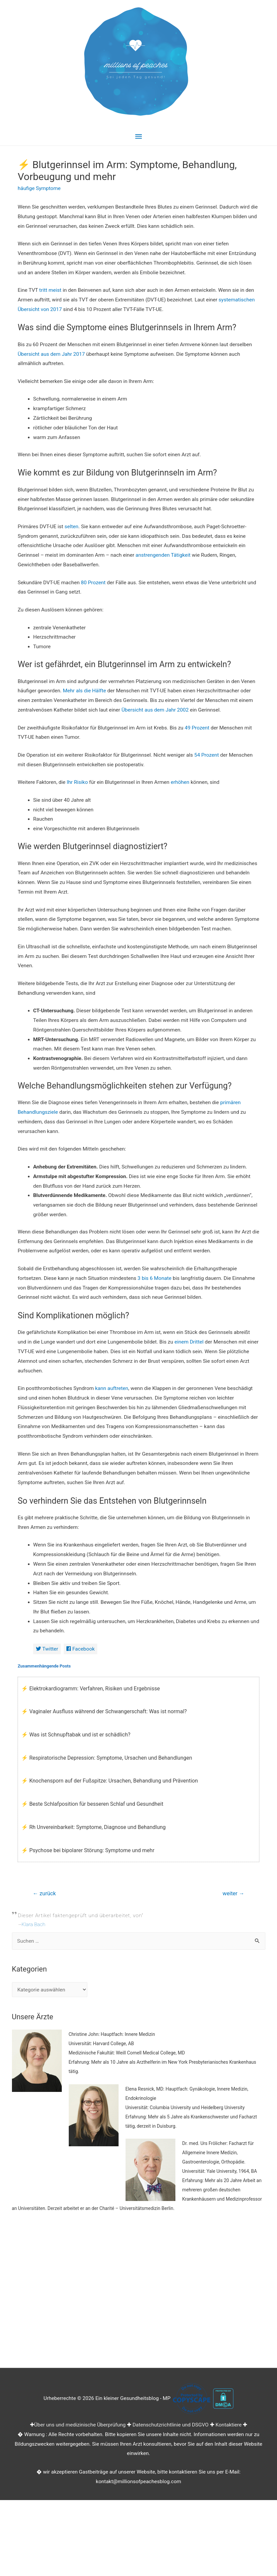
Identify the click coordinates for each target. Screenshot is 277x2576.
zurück (44, 1893)
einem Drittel (189, 1342)
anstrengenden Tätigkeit (163, 555)
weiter (233, 1893)
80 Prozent (93, 583)
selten (71, 527)
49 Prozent (197, 728)
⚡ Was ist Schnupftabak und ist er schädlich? (75, 1734)
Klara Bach (34, 1924)
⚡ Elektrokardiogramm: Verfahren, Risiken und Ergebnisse (90, 1688)
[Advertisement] (138, 2294)
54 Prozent (206, 755)
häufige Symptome (39, 188)
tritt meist (50, 290)
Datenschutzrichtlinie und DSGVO (171, 2425)
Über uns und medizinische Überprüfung (80, 2425)
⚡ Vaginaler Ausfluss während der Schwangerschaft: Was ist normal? (104, 1711)
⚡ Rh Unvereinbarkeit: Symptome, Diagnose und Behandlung (93, 1827)
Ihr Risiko (77, 782)
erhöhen (180, 782)
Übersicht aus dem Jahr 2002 (155, 710)
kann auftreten (111, 1388)
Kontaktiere (229, 2425)
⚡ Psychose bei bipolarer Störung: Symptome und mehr (87, 1850)
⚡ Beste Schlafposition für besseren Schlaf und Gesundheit (92, 1804)
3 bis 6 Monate (154, 1278)
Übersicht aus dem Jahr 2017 (51, 354)
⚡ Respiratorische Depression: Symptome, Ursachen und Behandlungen (106, 1758)
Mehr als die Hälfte (84, 691)
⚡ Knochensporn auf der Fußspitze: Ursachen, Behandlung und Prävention (109, 1781)
